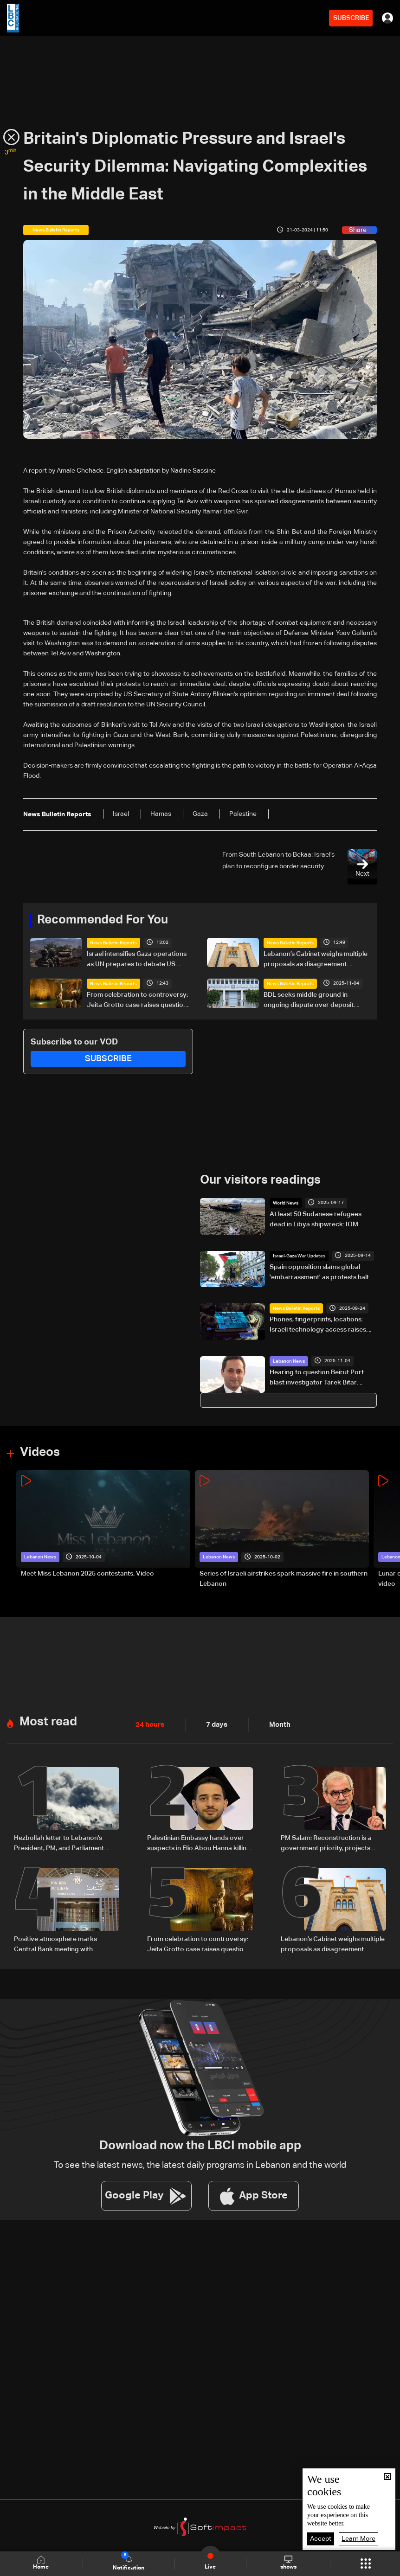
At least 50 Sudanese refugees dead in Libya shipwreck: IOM (315, 1219)
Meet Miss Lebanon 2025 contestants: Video (87, 1573)
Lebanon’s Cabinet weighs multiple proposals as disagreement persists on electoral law (316, 960)
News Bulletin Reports (113, 943)
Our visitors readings (260, 1180)
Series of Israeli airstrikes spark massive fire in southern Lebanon (284, 1578)
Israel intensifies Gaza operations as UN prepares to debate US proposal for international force (137, 960)
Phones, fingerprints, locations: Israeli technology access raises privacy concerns (318, 1325)
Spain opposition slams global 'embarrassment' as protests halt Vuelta (319, 1272)
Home (41, 2563)
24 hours (148, 1725)
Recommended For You (102, 920)
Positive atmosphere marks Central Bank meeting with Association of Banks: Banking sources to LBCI (59, 1944)
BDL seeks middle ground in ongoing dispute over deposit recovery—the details (309, 1001)
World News (285, 1203)
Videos (40, 1452)
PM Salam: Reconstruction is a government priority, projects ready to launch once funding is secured (328, 1844)
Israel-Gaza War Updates (299, 1255)
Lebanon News (289, 1361)
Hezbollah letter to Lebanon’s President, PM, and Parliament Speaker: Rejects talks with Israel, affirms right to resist (64, 1844)
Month (276, 1725)
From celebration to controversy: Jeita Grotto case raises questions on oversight (138, 1001)
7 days (214, 1725)
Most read (48, 1722)
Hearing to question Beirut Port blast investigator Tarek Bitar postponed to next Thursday (317, 1378)
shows (288, 2563)
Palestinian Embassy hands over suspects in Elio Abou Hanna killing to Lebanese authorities (199, 1844)
